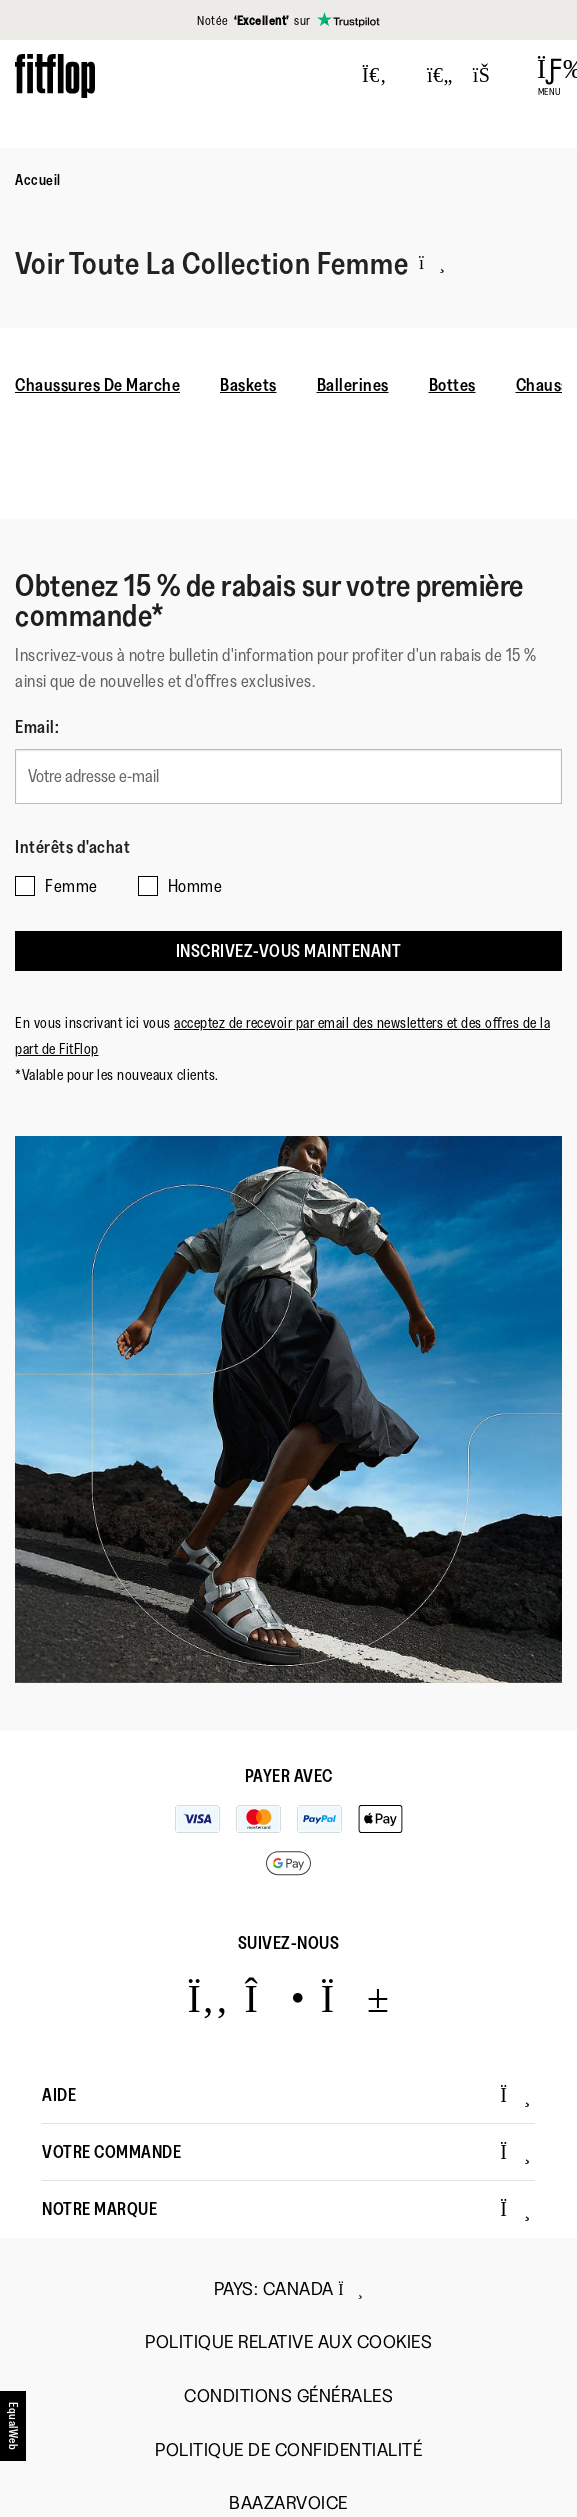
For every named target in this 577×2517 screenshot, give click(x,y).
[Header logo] (55, 75)
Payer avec (289, 1776)
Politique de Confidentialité (288, 2450)
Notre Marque (286, 2209)
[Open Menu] (549, 76)
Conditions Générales (288, 2396)
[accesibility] (14, 2433)
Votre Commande (286, 2152)
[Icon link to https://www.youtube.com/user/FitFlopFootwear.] (355, 1997)
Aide (286, 2095)
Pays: (289, 2289)
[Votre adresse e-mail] (288, 776)
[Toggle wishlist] (440, 76)
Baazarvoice (288, 2503)
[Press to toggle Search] (374, 76)
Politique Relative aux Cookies (288, 2342)
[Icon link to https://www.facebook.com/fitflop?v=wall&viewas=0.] (207, 1997)
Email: (37, 727)
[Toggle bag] (490, 76)
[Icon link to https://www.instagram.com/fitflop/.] (274, 1997)
